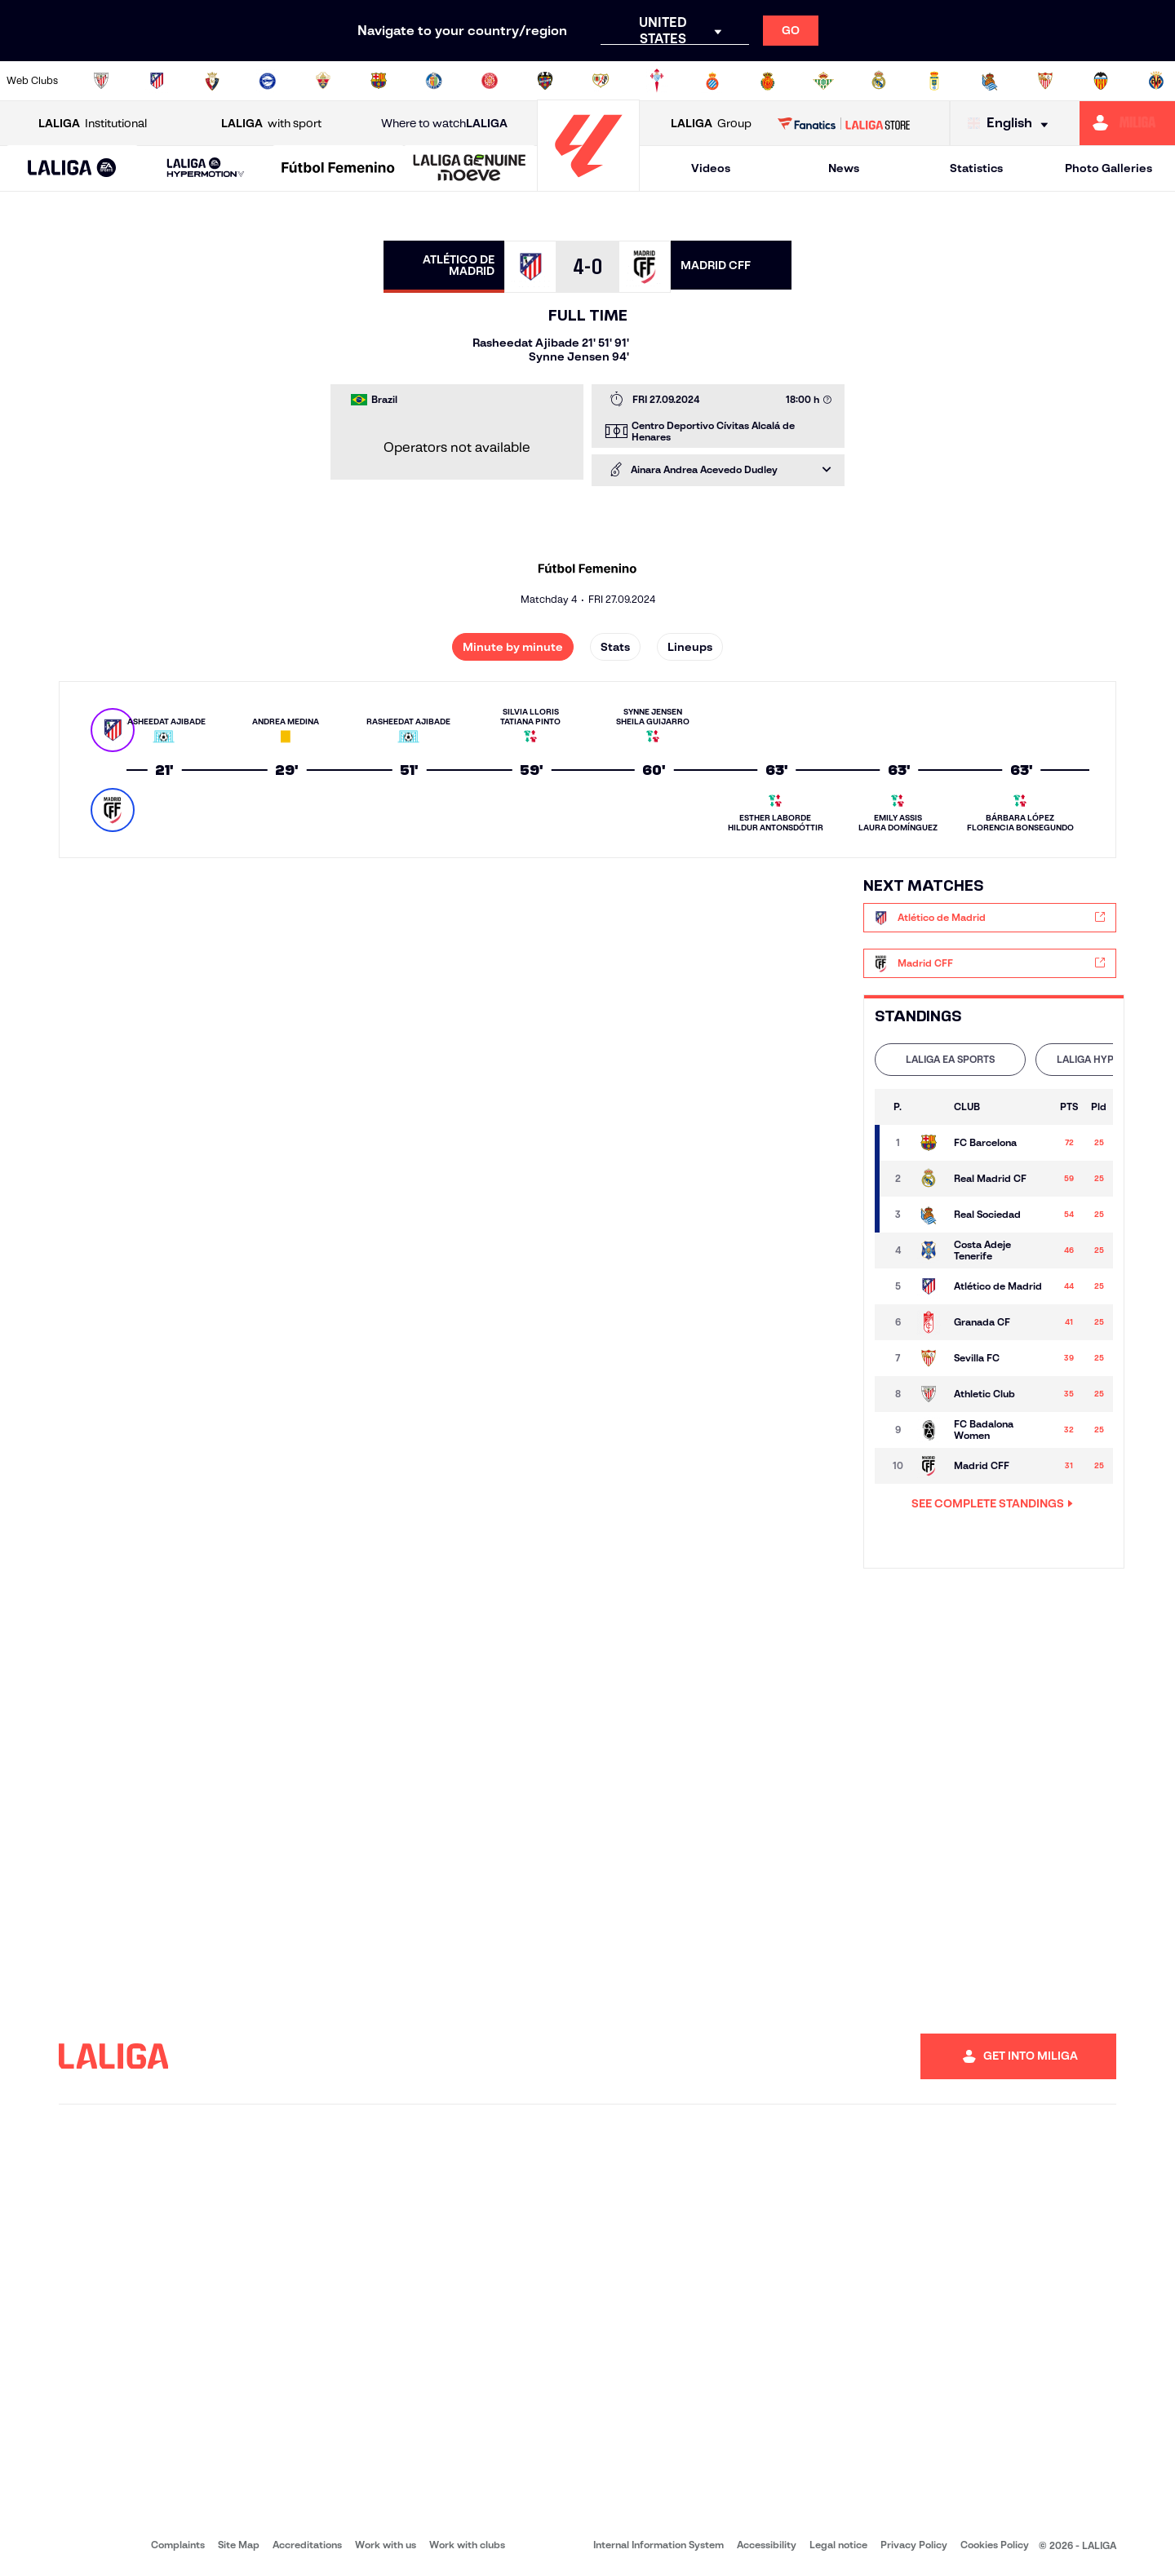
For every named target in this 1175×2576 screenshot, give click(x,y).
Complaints (178, 2544)
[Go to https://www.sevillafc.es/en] (1045, 81)
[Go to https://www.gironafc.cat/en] (489, 81)
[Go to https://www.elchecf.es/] (323, 81)
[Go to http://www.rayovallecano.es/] (600, 81)
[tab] (950, 1059)
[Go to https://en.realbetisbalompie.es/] (823, 81)
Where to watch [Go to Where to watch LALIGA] (444, 124)
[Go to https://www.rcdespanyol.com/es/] (712, 81)
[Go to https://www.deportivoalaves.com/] (267, 81)
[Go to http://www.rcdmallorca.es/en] (768, 81)
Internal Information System (658, 2544)
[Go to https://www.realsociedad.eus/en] (990, 81)
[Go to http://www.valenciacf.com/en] (1101, 81)
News (843, 168)
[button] (72, 168)
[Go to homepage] (588, 184)
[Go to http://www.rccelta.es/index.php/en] (657, 81)
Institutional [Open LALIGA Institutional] (92, 124)
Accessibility (766, 2544)
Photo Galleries (1108, 168)
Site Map (238, 2544)
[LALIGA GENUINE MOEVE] (469, 169)
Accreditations (307, 2544)
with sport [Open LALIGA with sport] (271, 124)
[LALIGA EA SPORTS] (72, 169)
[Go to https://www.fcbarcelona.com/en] (378, 81)
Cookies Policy (994, 2544)
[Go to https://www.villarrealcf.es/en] (1156, 81)
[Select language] (1011, 123)
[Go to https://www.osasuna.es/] (212, 81)
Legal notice (838, 2544)
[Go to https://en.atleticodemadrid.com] (156, 81)
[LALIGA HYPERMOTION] (205, 168)
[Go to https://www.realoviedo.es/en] (934, 81)
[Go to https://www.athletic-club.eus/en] (101, 81)
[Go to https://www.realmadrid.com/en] (879, 81)
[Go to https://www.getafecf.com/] (434, 81)
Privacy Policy (913, 2544)
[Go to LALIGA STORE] (844, 123)
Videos (710, 168)
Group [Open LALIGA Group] (711, 124)
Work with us (385, 2544)
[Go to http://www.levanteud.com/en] (545, 81)
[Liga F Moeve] (338, 169)
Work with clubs (467, 2544)
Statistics (976, 168)
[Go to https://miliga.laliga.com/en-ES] (1127, 123)
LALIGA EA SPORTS (950, 1059)
